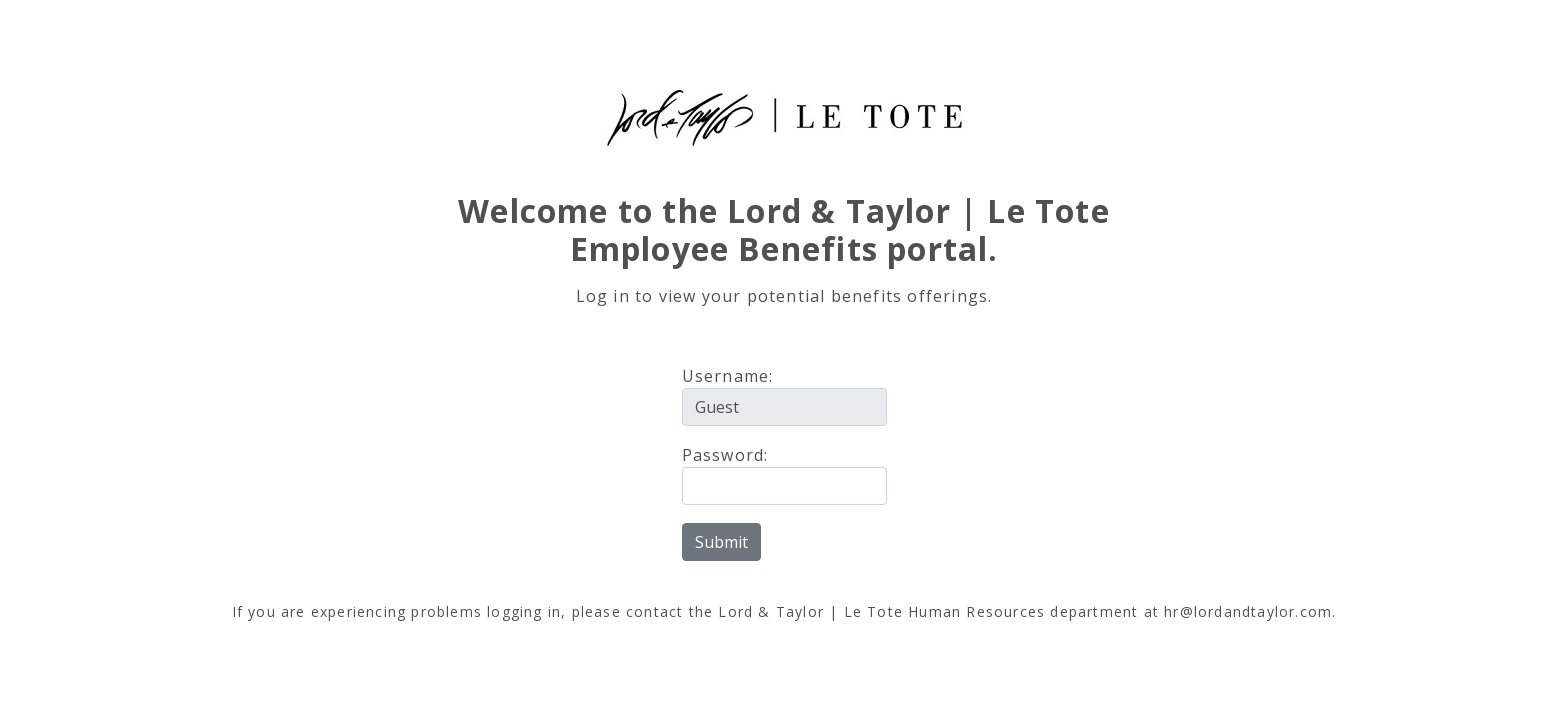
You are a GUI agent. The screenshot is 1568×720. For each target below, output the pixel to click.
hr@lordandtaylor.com (1248, 611)
